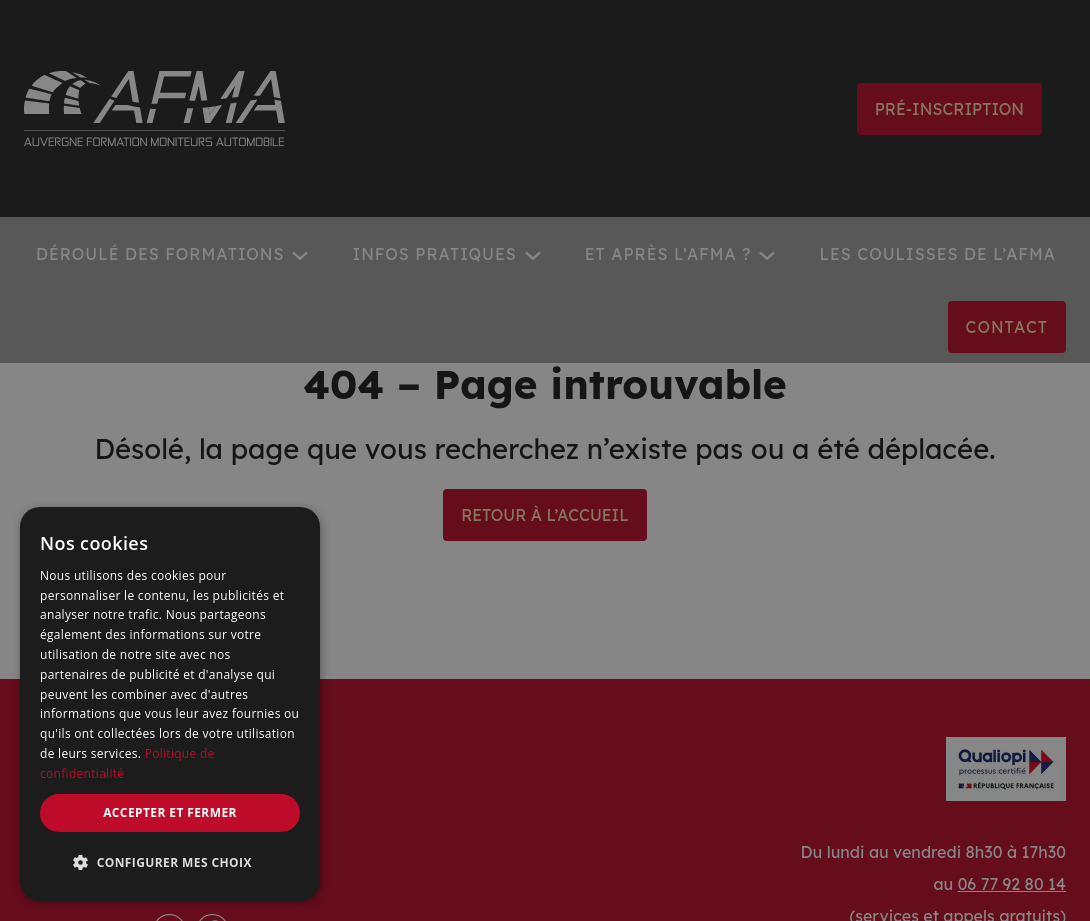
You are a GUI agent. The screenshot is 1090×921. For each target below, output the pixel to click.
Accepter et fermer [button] (170, 812)
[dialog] (170, 704)
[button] (170, 863)
